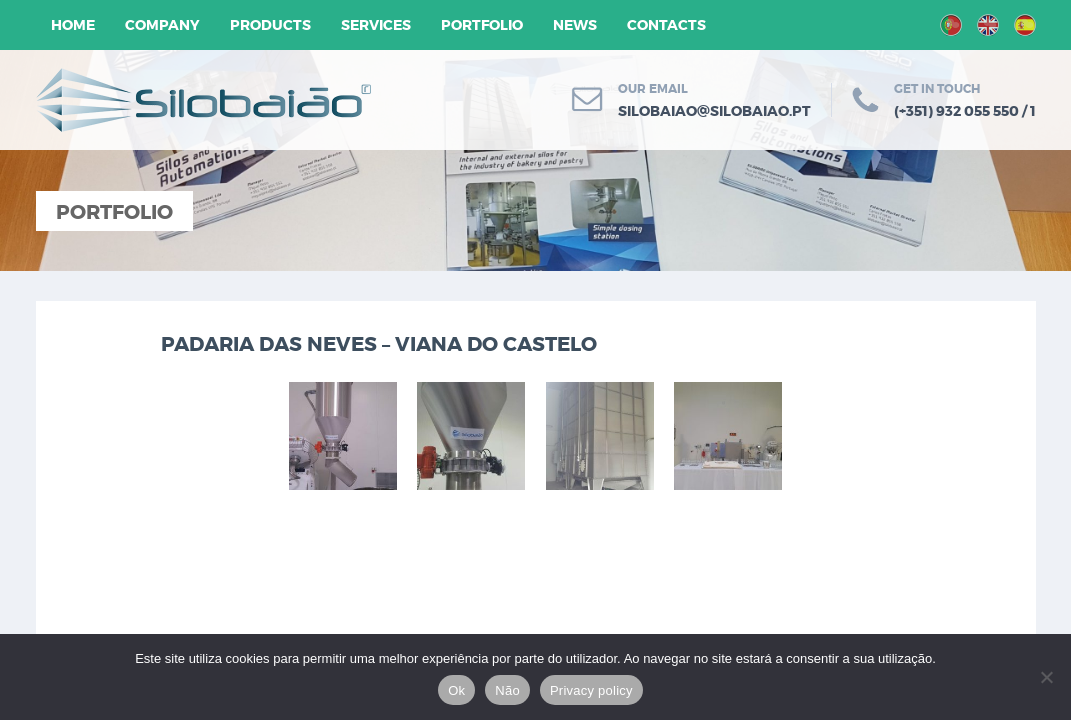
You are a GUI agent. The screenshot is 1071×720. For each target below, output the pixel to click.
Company (162, 25)
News (575, 25)
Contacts (666, 25)
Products (270, 25)
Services (376, 25)
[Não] (1046, 677)
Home (73, 25)
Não (507, 690)
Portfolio (482, 25)
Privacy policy (591, 690)
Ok (456, 690)
